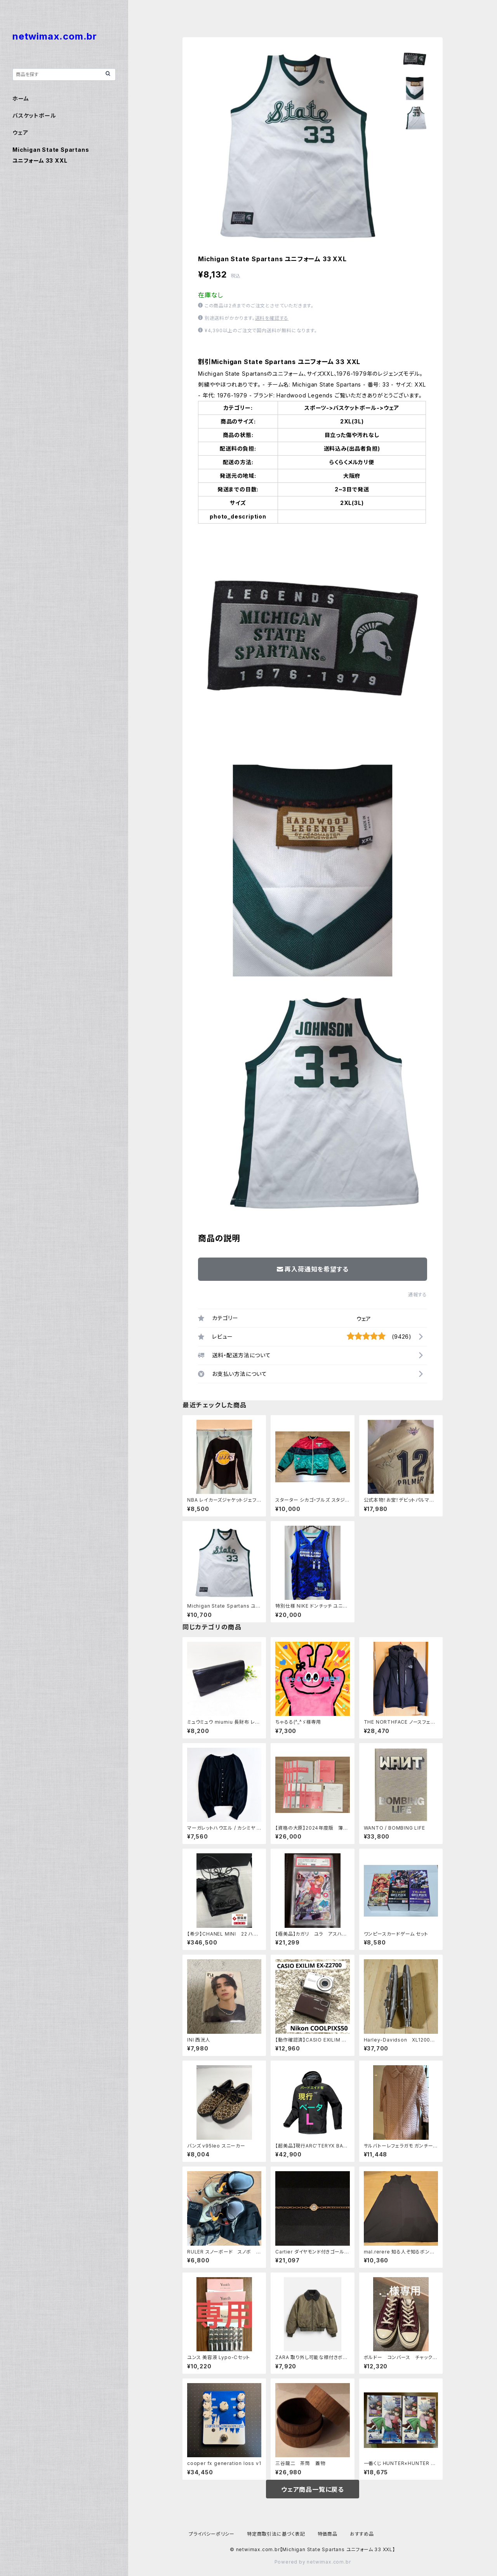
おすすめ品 (362, 2534)
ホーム (20, 98)
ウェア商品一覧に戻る (312, 2489)
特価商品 (327, 2534)
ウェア (363, 1318)
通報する (417, 1295)
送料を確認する (272, 318)
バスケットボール (34, 115)
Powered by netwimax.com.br (313, 2562)
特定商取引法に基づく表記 (276, 2534)
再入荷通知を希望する (313, 1269)
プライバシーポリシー (212, 2534)
